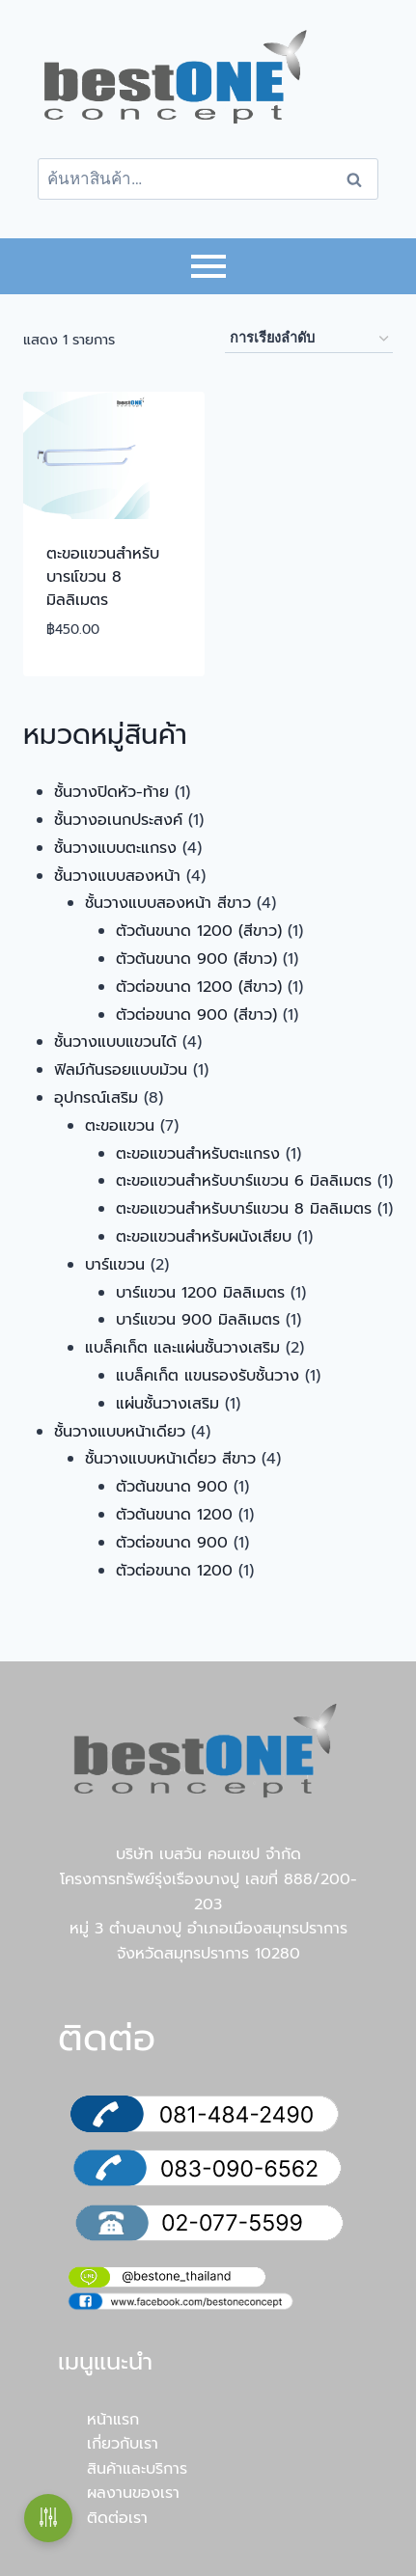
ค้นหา (360, 179)
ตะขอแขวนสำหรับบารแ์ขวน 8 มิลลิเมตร (102, 577)
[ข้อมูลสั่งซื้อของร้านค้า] (309, 339)
